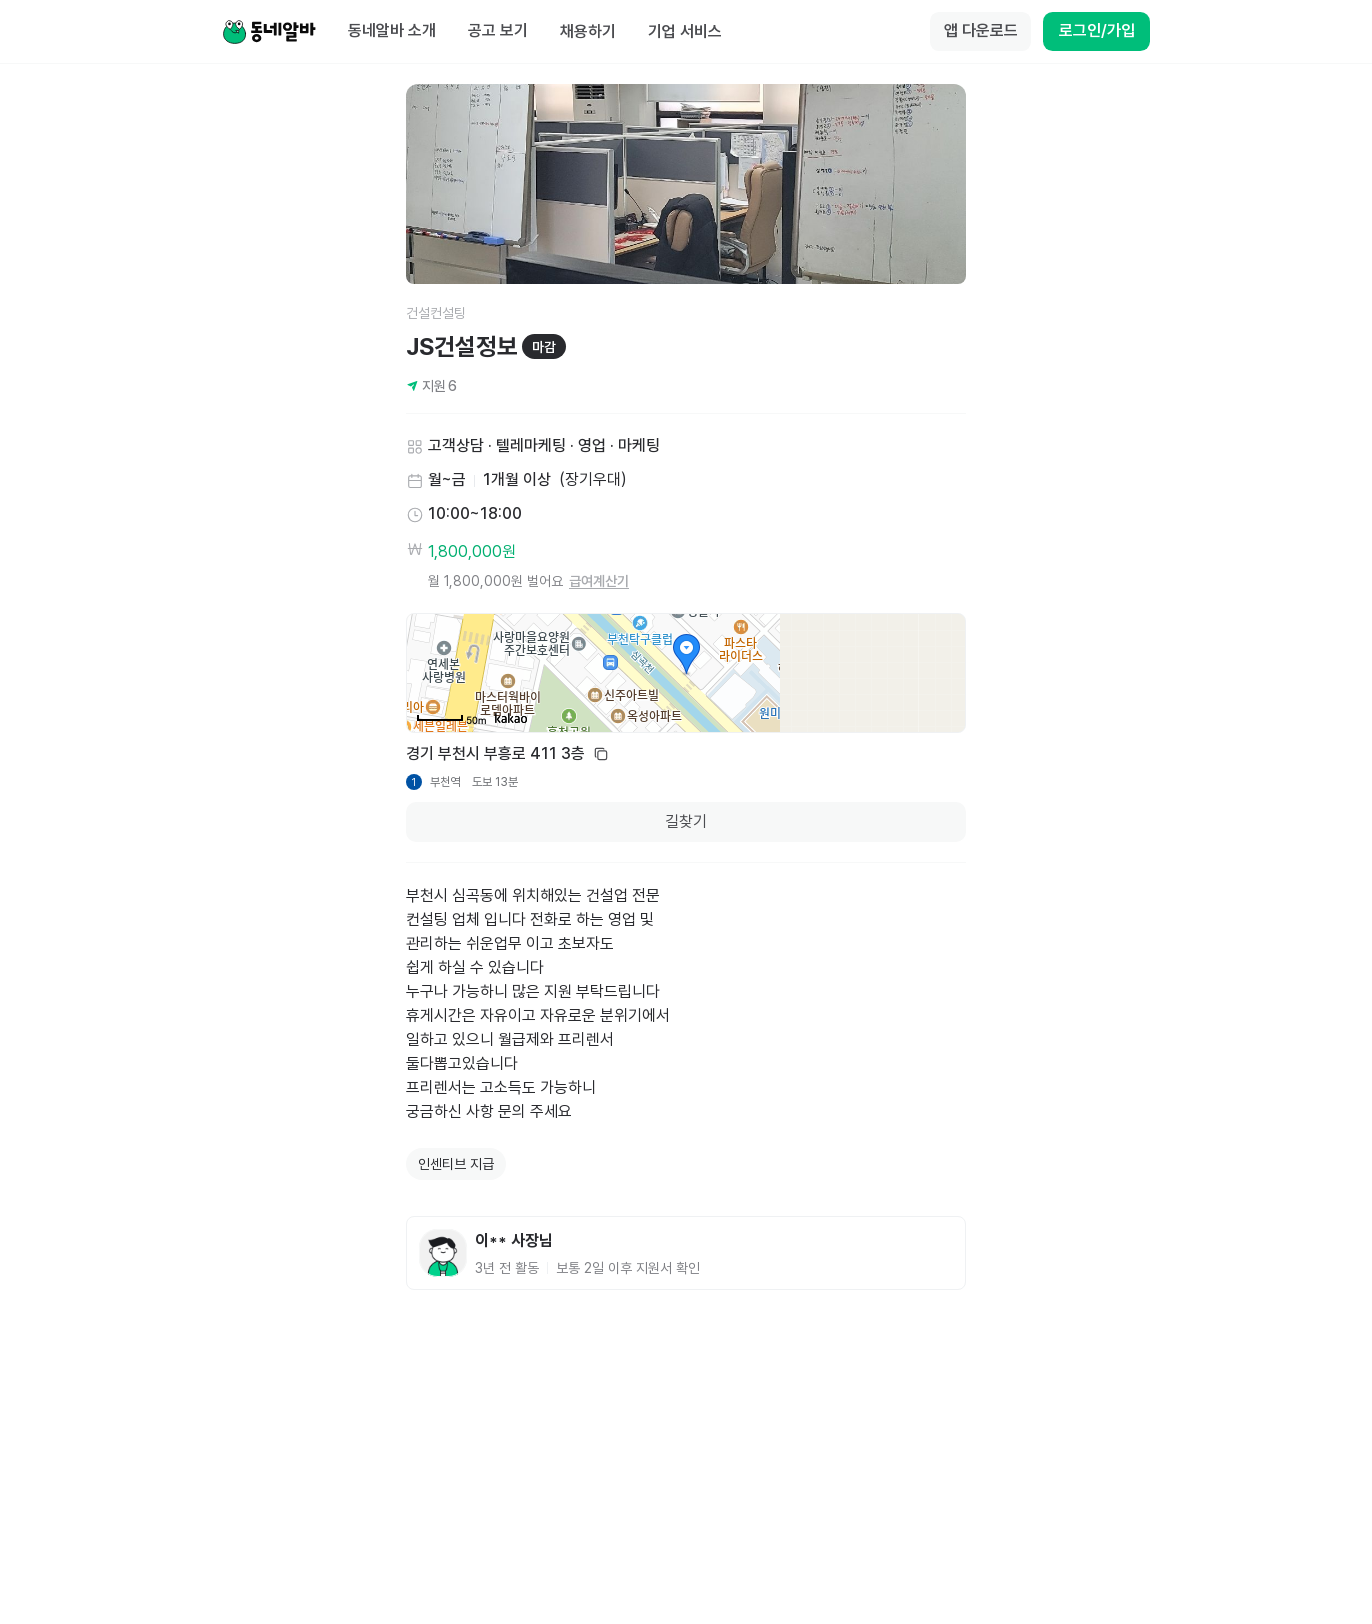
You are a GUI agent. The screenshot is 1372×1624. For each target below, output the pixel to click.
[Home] (269, 32)
